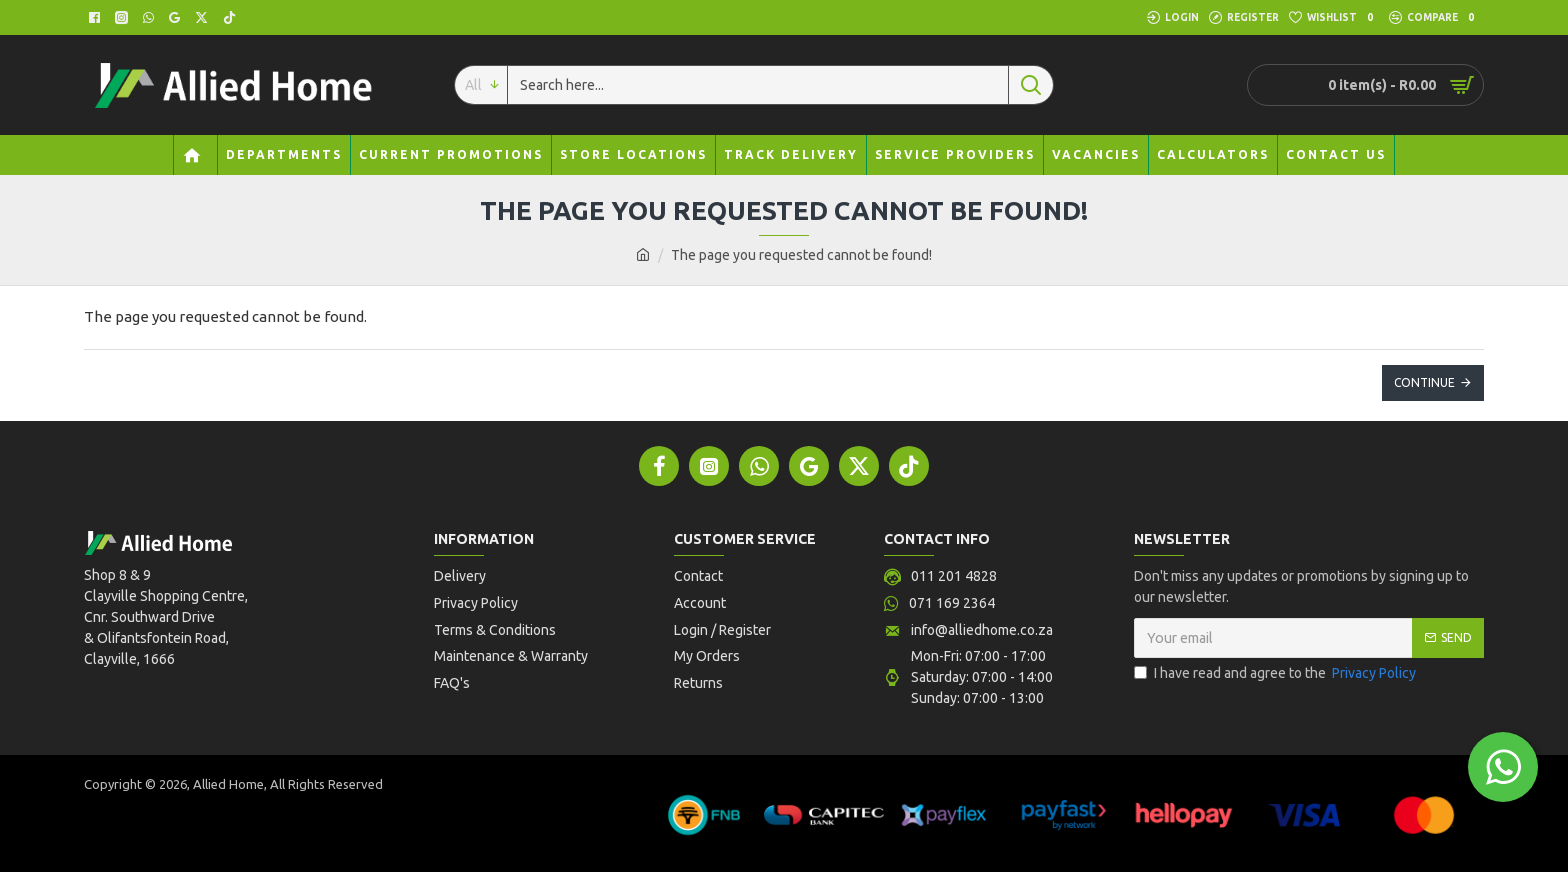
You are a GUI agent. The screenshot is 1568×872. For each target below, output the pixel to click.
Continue (1424, 382)
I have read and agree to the (1276, 673)
